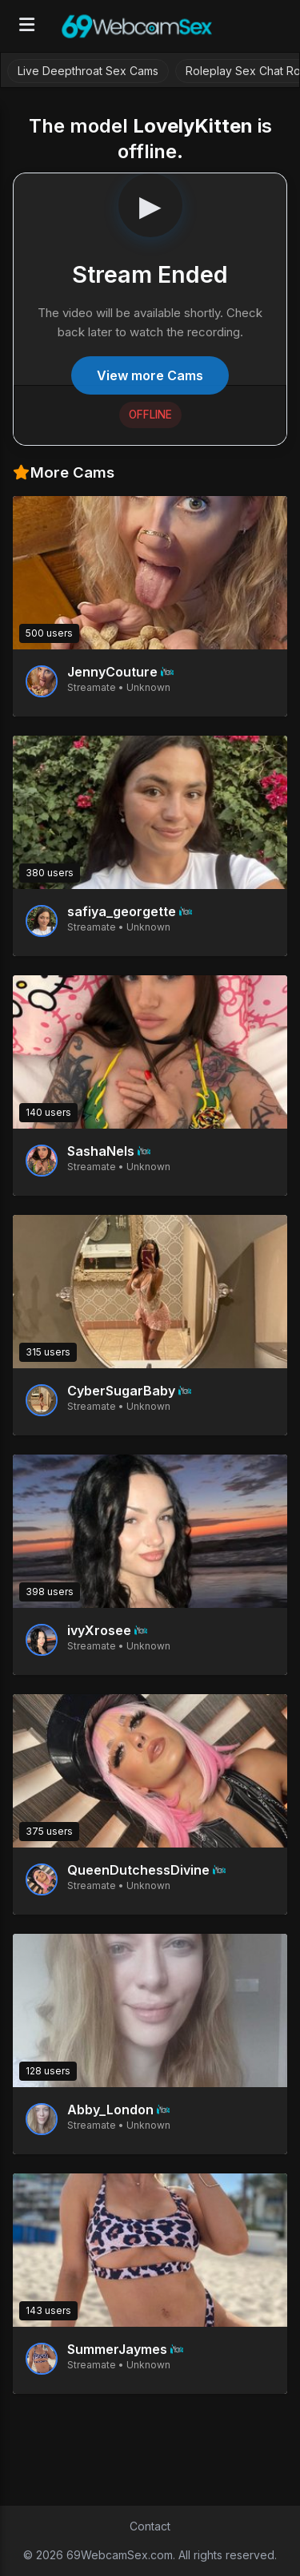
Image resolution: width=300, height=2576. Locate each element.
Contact (150, 2526)
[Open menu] (27, 26)
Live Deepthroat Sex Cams (88, 70)
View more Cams (150, 375)
